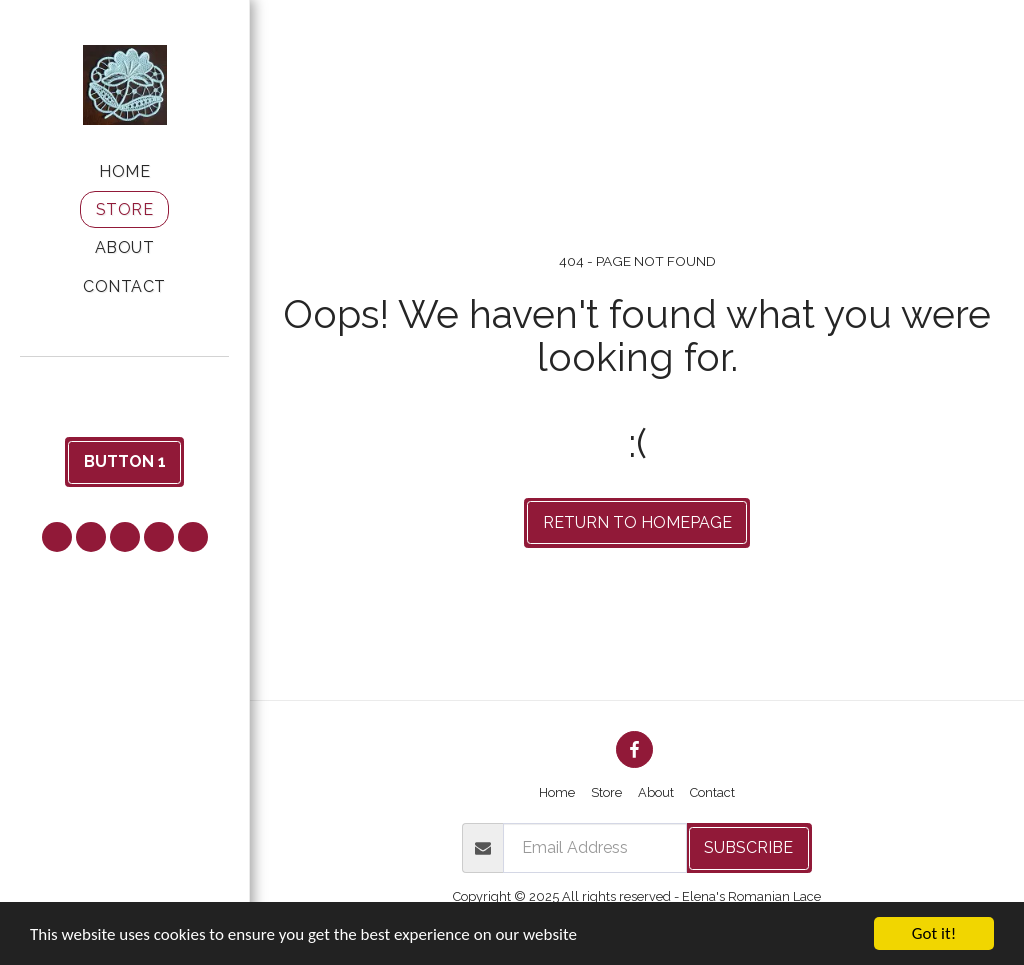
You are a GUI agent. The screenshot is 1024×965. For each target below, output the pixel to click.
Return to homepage (637, 522)
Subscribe (748, 847)
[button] (125, 383)
